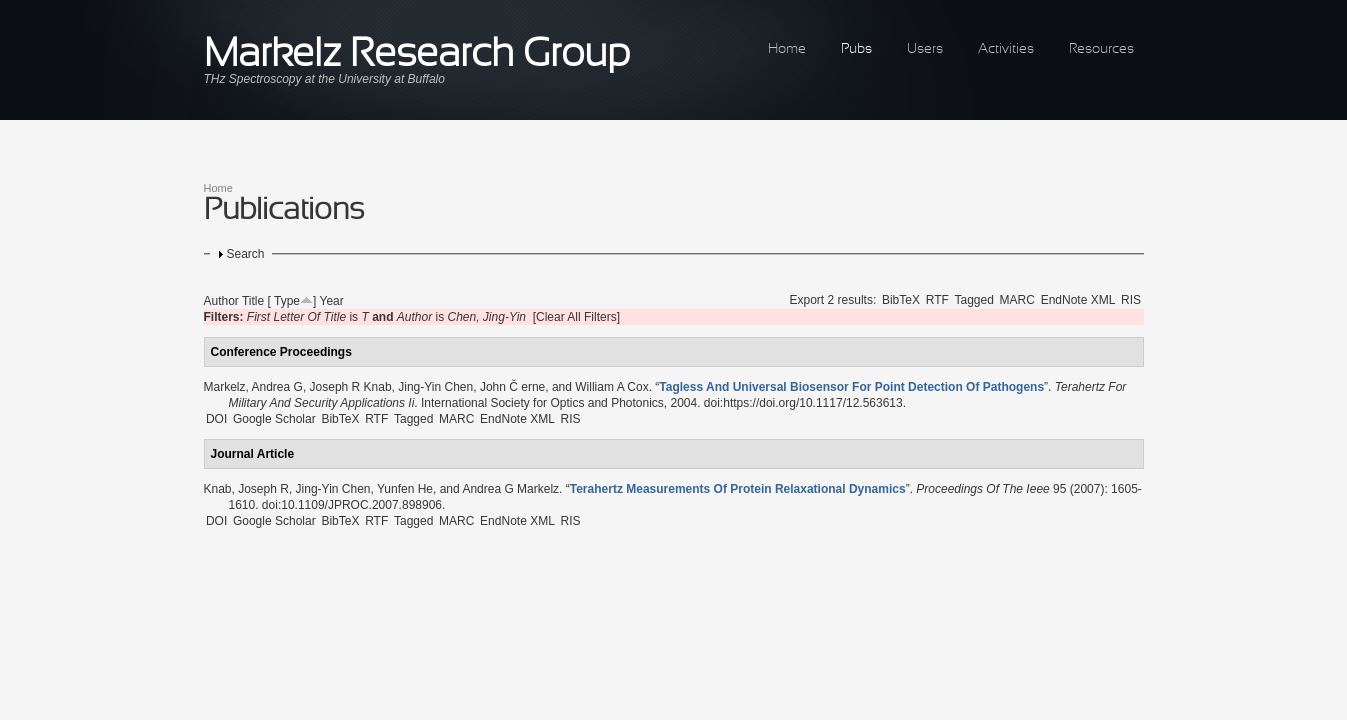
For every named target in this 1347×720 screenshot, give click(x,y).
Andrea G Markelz (510, 489)
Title (253, 301)
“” (851, 387)
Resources (1101, 49)
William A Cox (611, 387)
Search (246, 254)
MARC (1017, 300)
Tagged (974, 300)
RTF (937, 300)
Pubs (856, 49)
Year (331, 301)
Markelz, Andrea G (253, 387)
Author (221, 301)
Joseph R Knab (351, 387)
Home (787, 49)
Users (925, 49)
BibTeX (901, 300)
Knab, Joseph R (246, 489)
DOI (216, 419)
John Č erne (512, 387)
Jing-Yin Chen (435, 387)
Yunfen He (405, 489)
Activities (1006, 49)
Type (287, 301)
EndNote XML (1078, 300)
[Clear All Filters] (576, 317)
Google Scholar (274, 419)
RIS (1131, 300)
